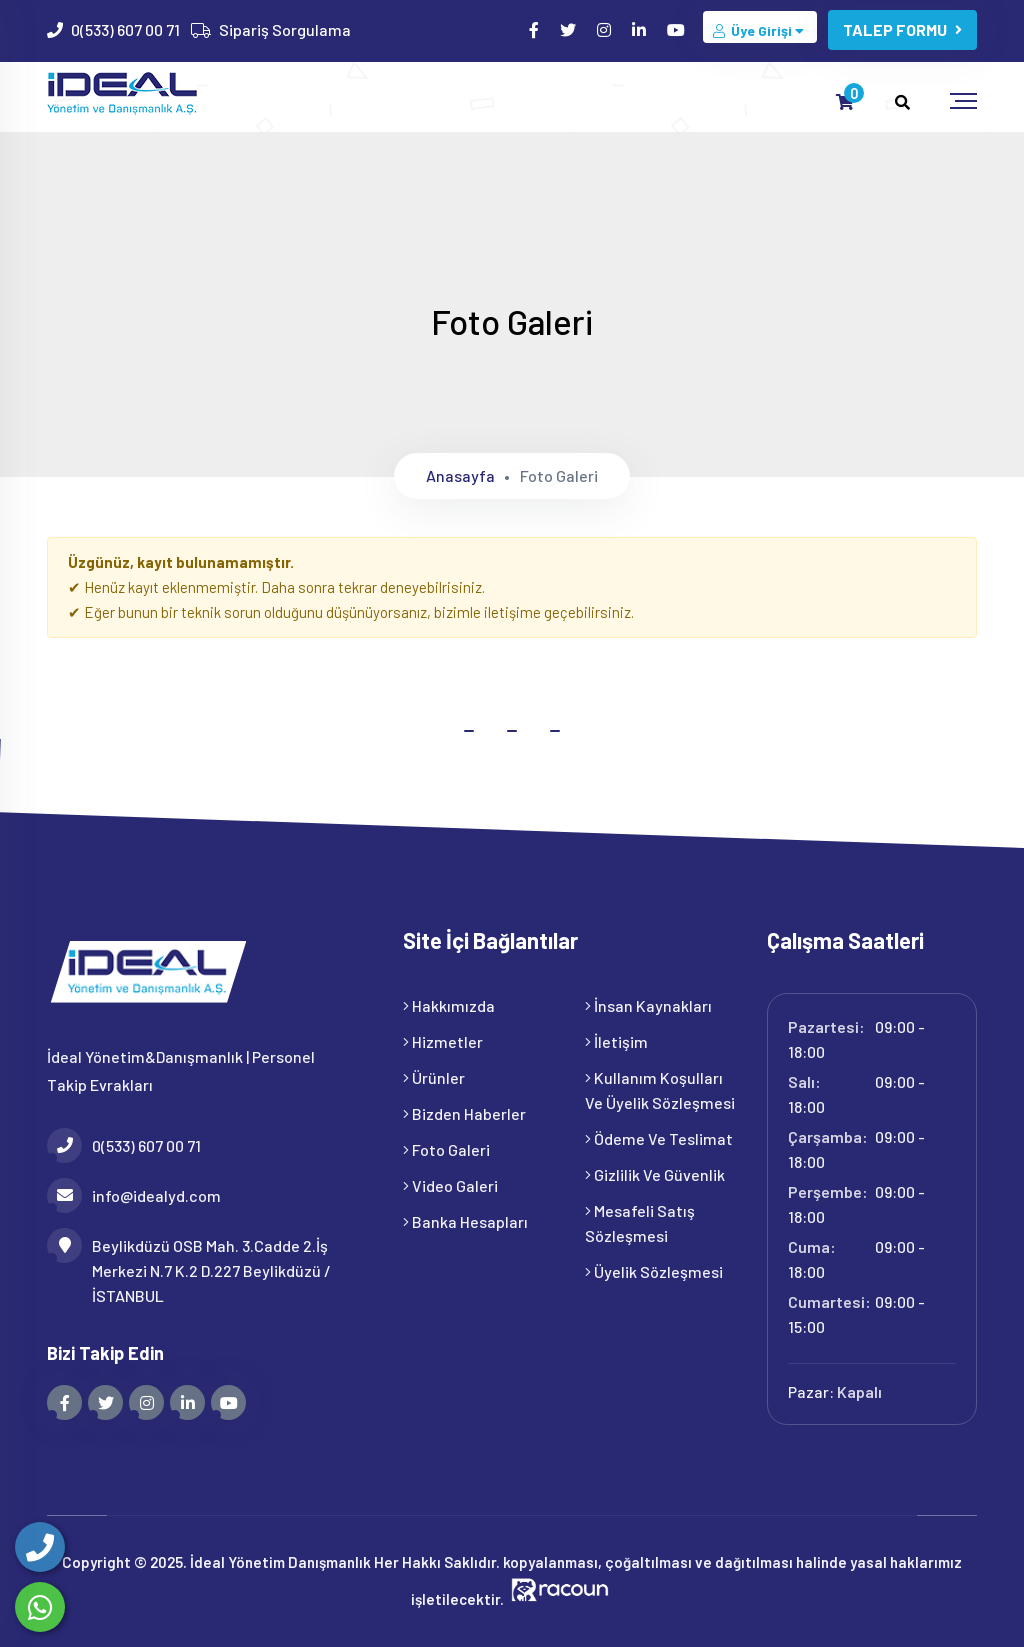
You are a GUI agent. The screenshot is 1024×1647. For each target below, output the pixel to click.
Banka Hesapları (465, 1221)
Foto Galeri (446, 1149)
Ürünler (434, 1077)
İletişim (616, 1041)
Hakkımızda (449, 1005)
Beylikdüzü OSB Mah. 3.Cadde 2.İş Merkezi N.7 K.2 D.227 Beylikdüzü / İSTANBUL (189, 1269)
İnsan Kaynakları (648, 1005)
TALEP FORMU (902, 29)
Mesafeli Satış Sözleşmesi (640, 1223)
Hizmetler (443, 1041)
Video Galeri (450, 1185)
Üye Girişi (760, 30)
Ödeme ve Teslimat (659, 1138)
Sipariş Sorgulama (285, 29)
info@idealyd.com (134, 1195)
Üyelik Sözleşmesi (654, 1271)
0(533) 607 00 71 (125, 29)
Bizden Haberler (464, 1113)
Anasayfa (460, 475)
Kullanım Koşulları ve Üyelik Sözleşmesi (660, 1090)
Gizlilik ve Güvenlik (655, 1174)
